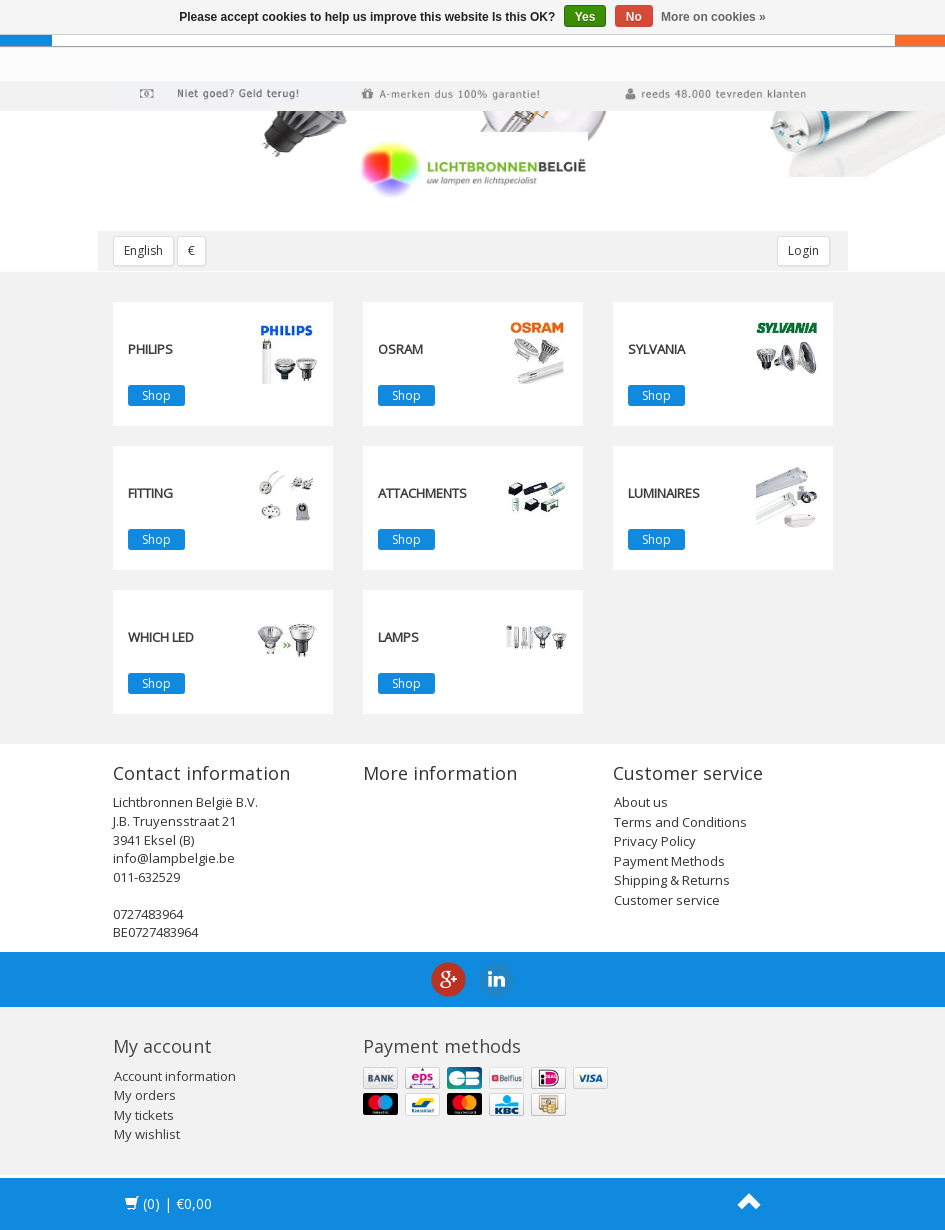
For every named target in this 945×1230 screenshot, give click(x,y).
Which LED (161, 637)
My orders (145, 1095)
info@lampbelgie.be (174, 858)
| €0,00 (168, 1203)
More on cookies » (713, 17)
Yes (585, 17)
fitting (150, 493)
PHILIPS (150, 349)
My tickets (144, 1115)
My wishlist (147, 1134)
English (143, 250)
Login (803, 250)
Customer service (667, 900)
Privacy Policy (655, 841)
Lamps (398, 637)
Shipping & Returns (672, 880)
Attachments (422, 493)
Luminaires (664, 493)
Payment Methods (669, 861)
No (634, 17)
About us (641, 802)
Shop (156, 395)
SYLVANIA (656, 349)
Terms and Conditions (680, 822)
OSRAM (400, 349)
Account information (175, 1076)
